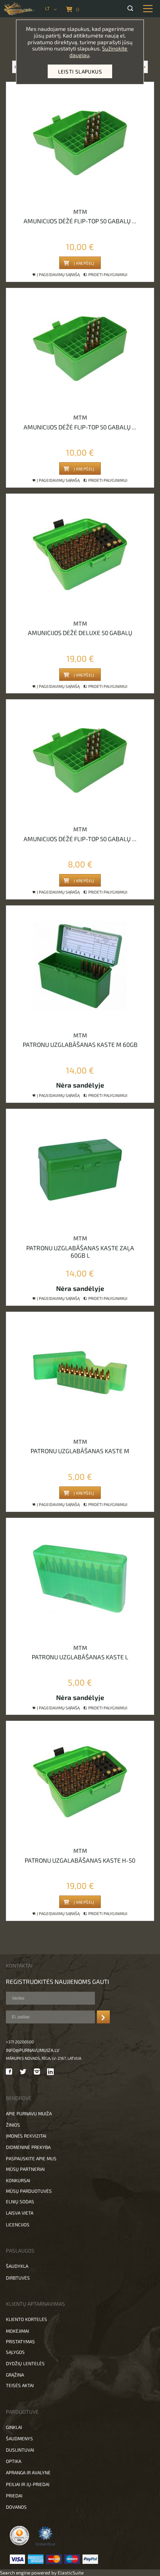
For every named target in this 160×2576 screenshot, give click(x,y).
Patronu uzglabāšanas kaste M (80, 1450)
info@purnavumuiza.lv (32, 2050)
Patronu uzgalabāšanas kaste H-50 (80, 1860)
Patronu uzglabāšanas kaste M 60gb (80, 1044)
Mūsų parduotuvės (29, 2191)
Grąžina (15, 2374)
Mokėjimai (17, 2331)
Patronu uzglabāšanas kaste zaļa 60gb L (80, 1251)
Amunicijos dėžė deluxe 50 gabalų (80, 632)
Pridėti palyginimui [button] (105, 274)
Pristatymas (20, 2341)
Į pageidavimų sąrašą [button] (56, 274)
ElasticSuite (71, 2572)
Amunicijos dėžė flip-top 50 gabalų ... (80, 220)
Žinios (13, 2124)
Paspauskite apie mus (31, 2158)
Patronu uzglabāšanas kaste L (80, 1656)
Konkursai (18, 2180)
